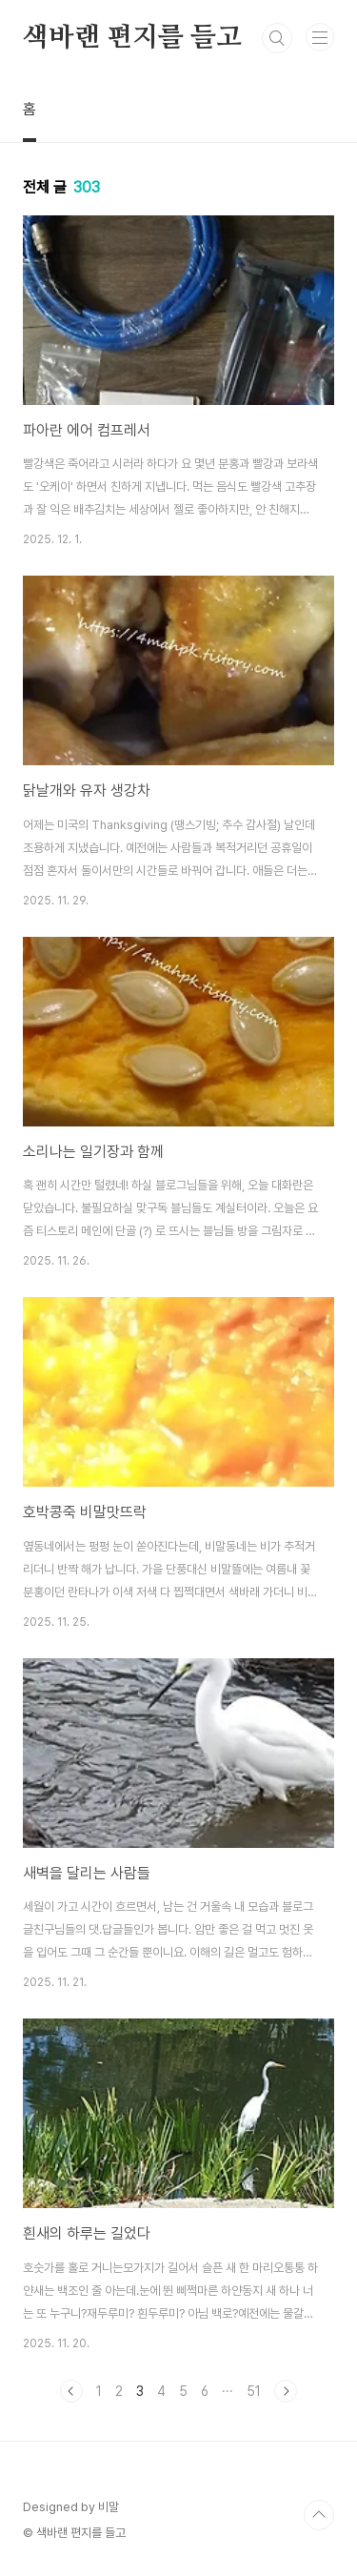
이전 (71, 2391)
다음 (285, 2391)
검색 (277, 38)
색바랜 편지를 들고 (132, 38)
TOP (319, 2515)
